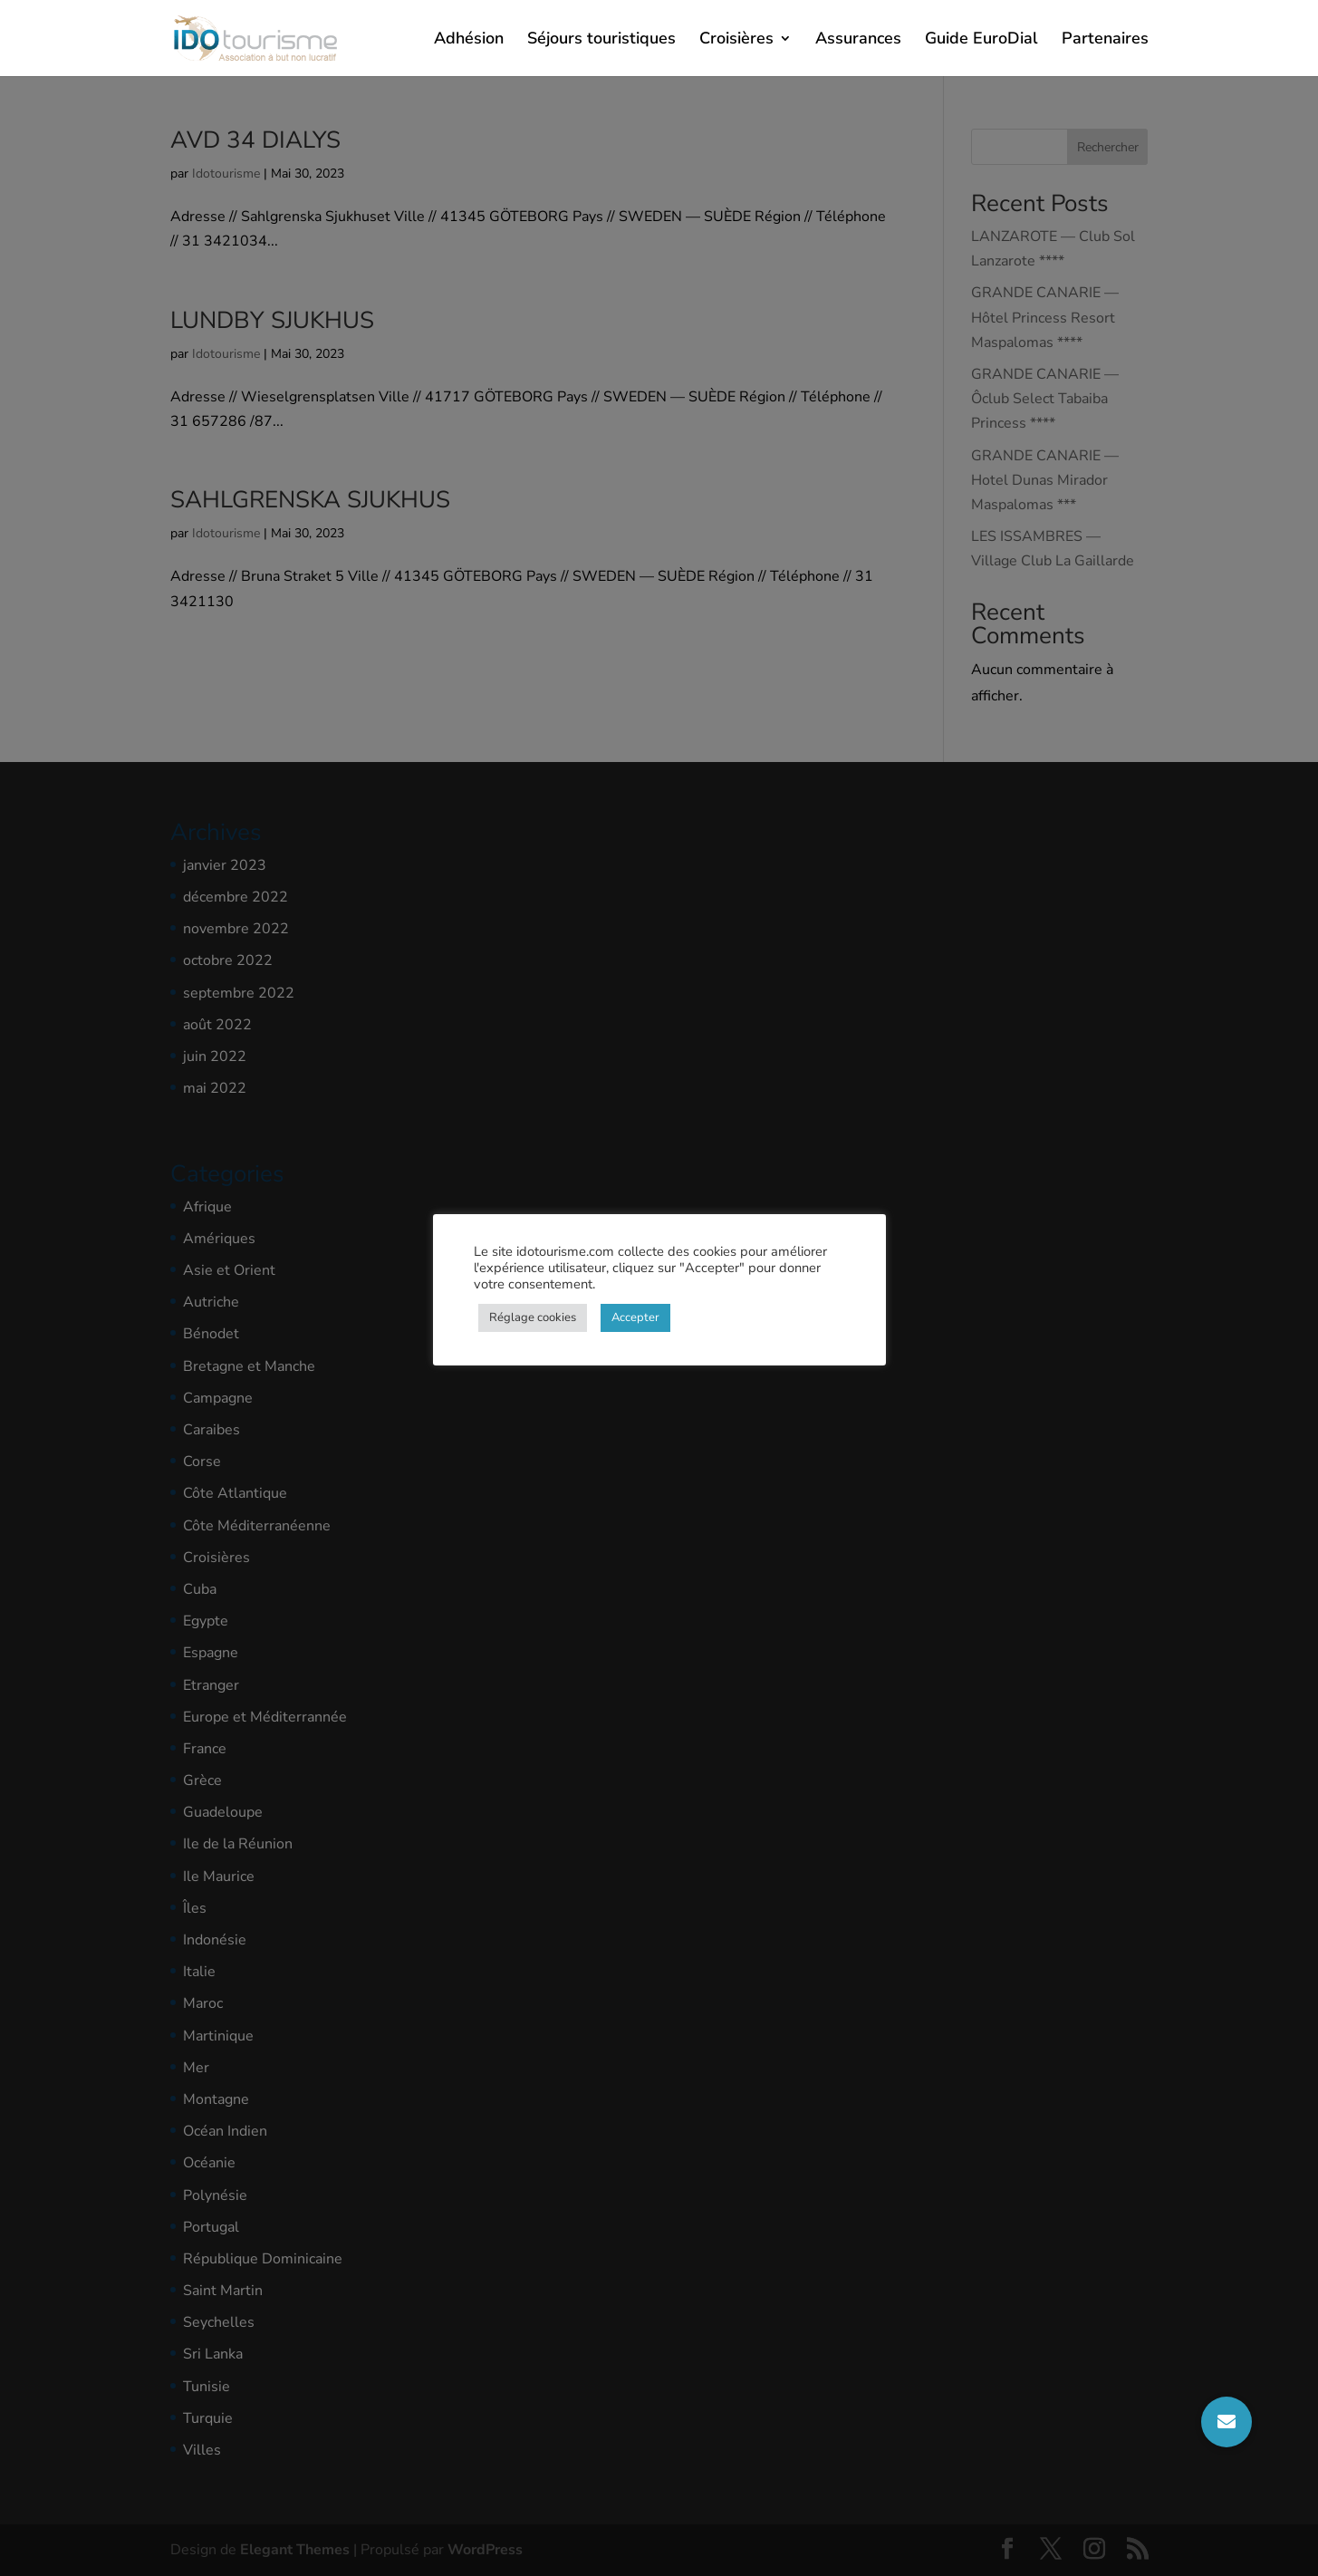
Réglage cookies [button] (532, 1317)
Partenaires (1105, 40)
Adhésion (469, 40)
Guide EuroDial (981, 40)
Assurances (858, 40)
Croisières (736, 40)
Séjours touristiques (601, 40)
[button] (1226, 2422)
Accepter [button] (635, 1317)
